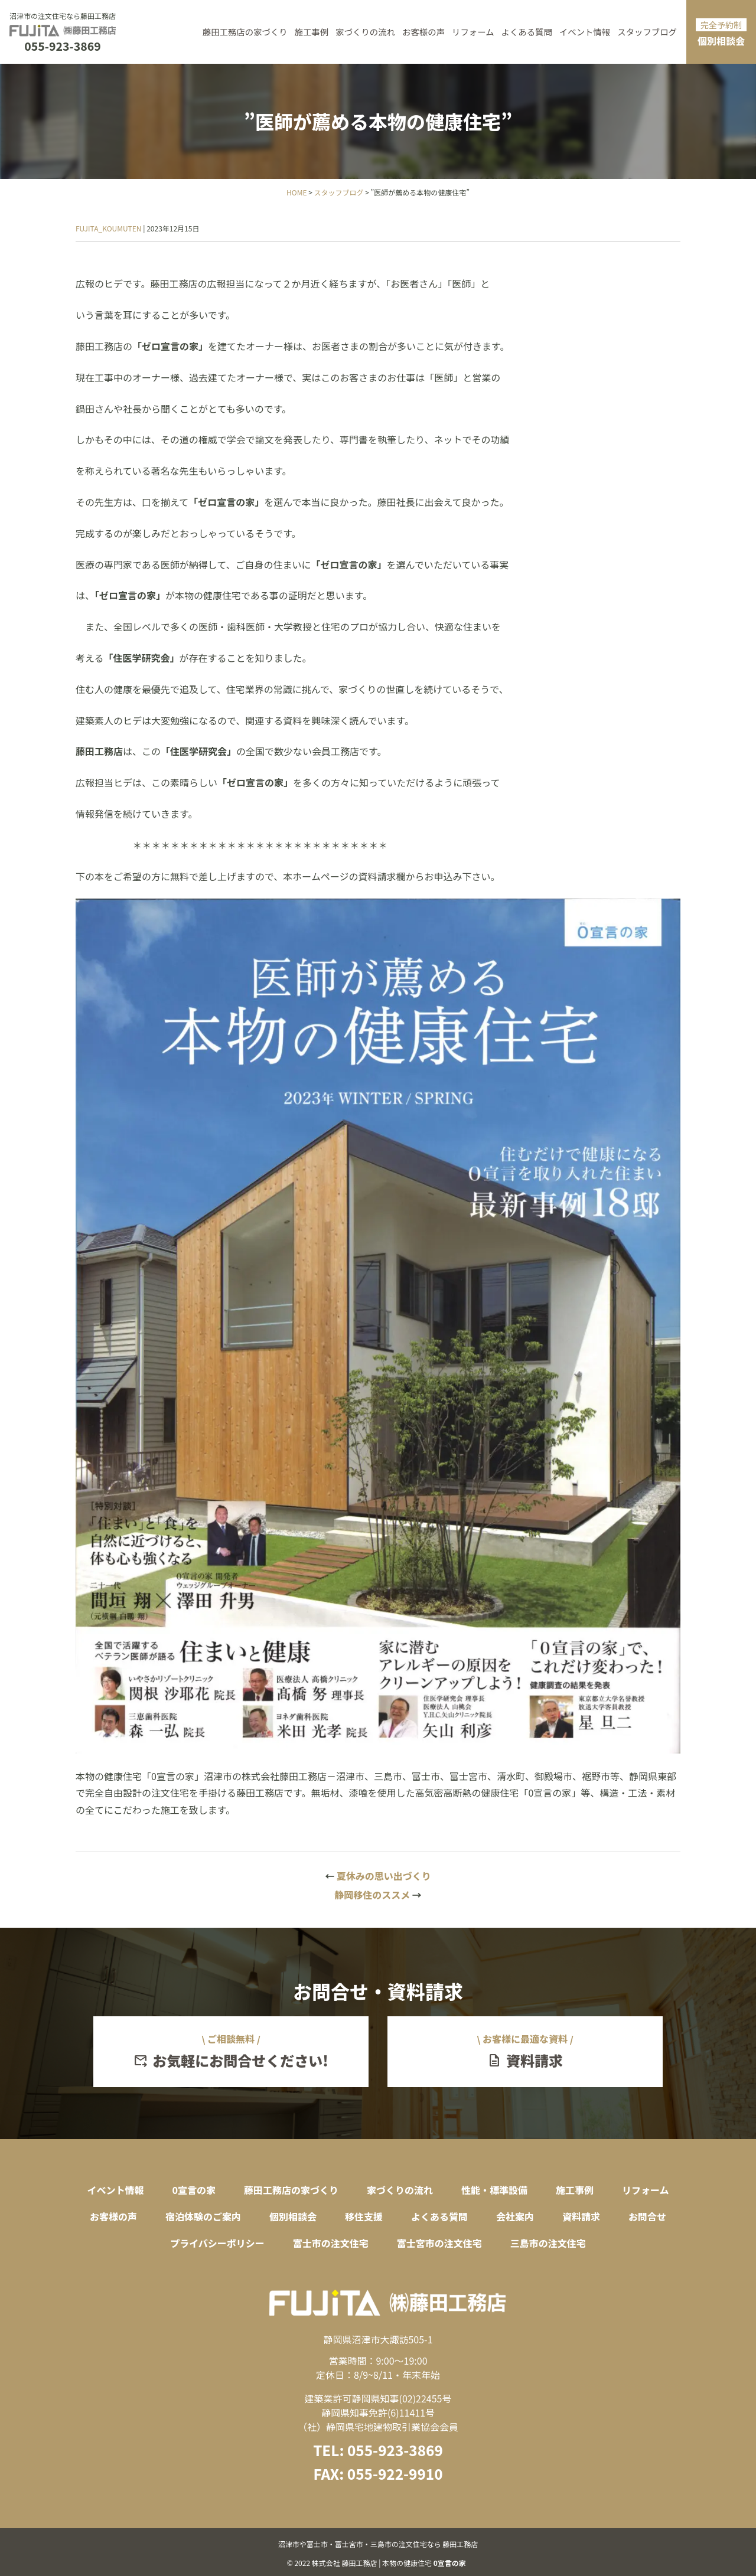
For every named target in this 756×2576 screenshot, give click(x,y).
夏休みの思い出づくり (378, 1876)
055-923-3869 (62, 46)
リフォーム (473, 31)
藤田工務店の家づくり (245, 31)
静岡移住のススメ (378, 1895)
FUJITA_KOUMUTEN (109, 228)
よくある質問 (526, 31)
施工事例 (312, 31)
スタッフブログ (647, 31)
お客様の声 (423, 31)
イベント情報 (584, 31)
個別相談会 (721, 33)
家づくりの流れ (365, 31)
